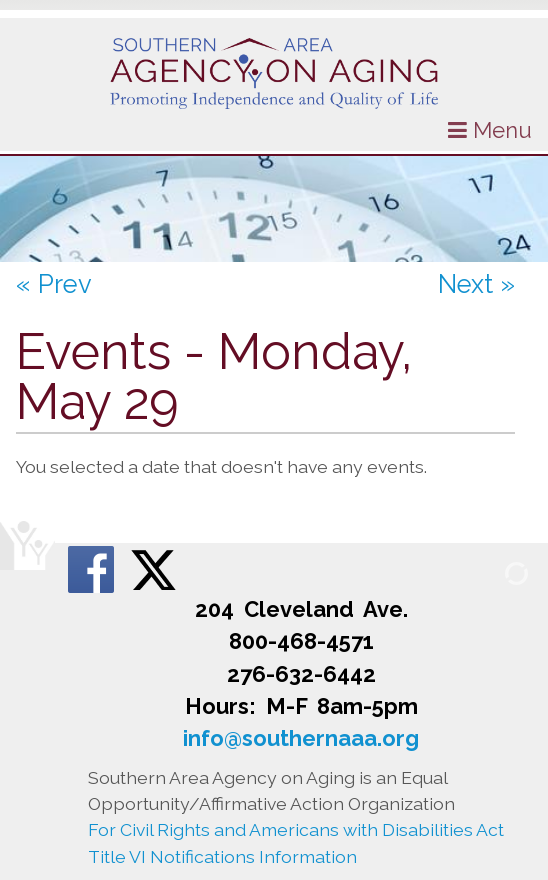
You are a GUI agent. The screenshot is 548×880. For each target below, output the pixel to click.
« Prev (54, 284)
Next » (476, 284)
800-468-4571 (301, 641)
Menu (490, 130)
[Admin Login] (493, 572)
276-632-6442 (301, 674)
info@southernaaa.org (301, 738)
